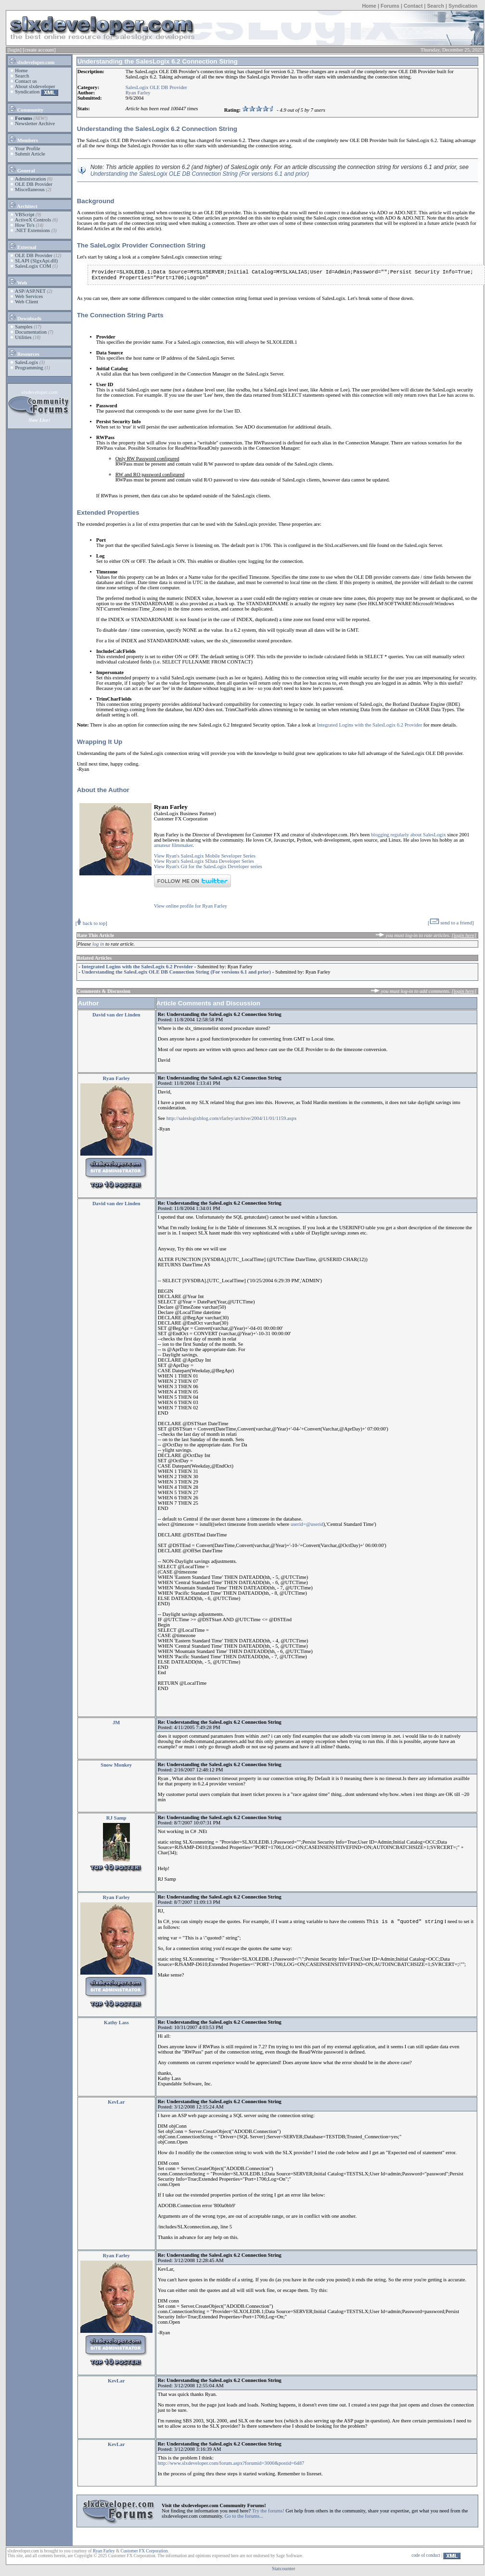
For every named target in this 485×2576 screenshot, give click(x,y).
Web (17, 281)
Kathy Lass (116, 2022)
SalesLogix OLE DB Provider (156, 87)
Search (435, 6)
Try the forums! (268, 2510)
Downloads (24, 316)
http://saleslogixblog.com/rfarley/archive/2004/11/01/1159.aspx (231, 1118)
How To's (24, 225)
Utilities (23, 337)
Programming (29, 367)
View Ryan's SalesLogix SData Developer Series (204, 861)
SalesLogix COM (33, 266)
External (22, 245)
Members (23, 138)
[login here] (464, 935)
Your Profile (27, 148)
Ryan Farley (138, 92)
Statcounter (283, 2568)
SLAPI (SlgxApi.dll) (36, 260)
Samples (23, 326)
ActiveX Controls (33, 219)
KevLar (116, 2102)
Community (25, 108)
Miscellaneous (30, 189)
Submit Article (30, 153)
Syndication (462, 6)
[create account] (39, 49)
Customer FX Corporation (143, 2551)
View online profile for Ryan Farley (191, 906)
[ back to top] (91, 923)
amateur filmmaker (173, 845)
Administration (30, 179)
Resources (23, 352)
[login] (15, 49)
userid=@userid (307, 1524)
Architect (22, 204)
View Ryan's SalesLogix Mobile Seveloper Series (204, 856)
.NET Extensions (32, 230)
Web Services (29, 296)
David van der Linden (116, 1014)
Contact (413, 6)
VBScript (24, 214)
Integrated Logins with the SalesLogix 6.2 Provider (369, 725)
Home (369, 6)
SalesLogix (26, 362)
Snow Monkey (116, 1765)
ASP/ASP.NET (30, 291)
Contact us (26, 81)
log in (98, 944)
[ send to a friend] (451, 922)
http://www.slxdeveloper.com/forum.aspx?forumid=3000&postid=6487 (231, 2463)
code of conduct (425, 2555)
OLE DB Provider (33, 184)
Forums (390, 6)
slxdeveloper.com (31, 60)
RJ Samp (116, 1818)
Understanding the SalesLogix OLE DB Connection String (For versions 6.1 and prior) (199, 173)
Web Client (26, 301)
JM (116, 1722)
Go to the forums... (244, 2516)
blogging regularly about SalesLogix (408, 834)
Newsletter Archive (35, 123)
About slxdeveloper (35, 86)
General (21, 169)
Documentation (31, 332)
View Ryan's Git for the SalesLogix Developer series (208, 866)
